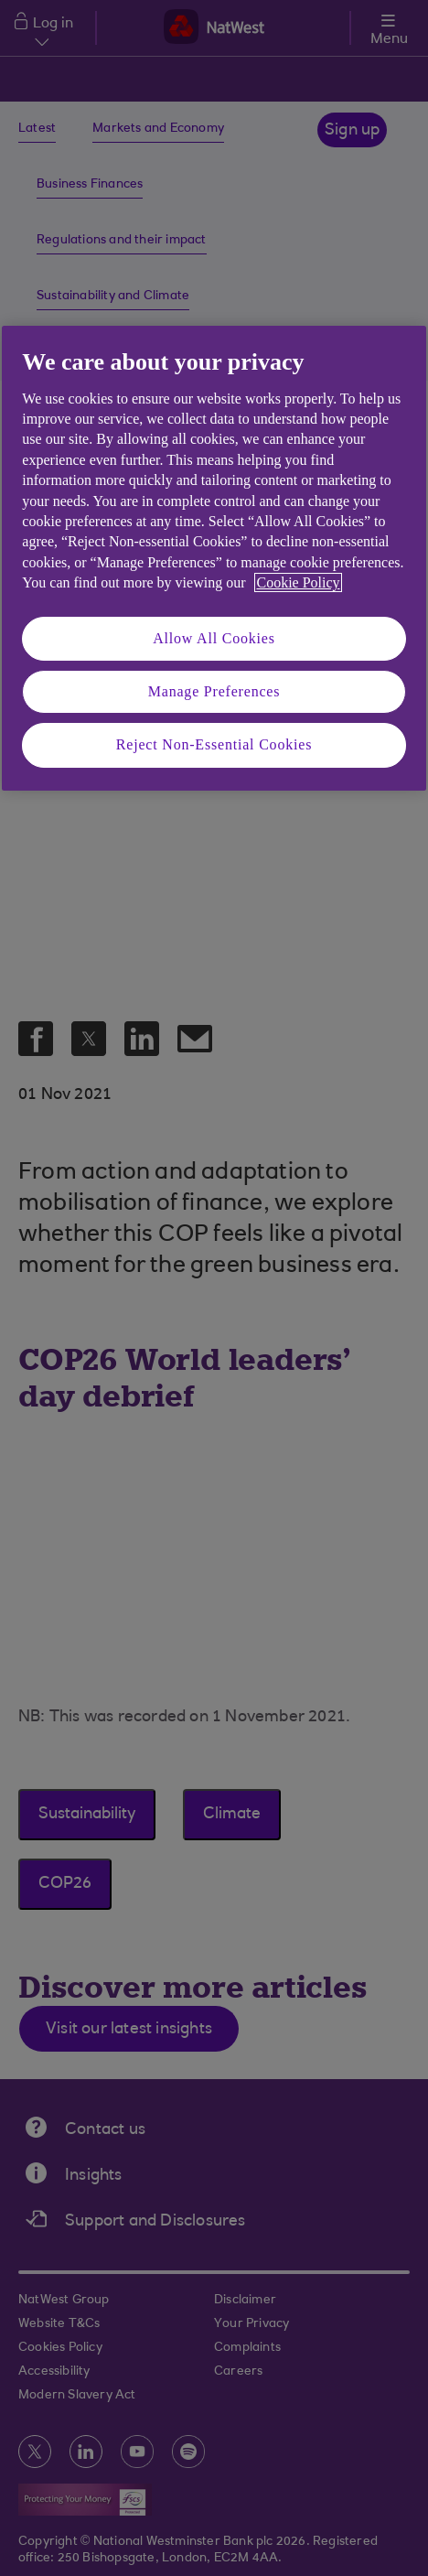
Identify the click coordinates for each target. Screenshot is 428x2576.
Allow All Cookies (214, 638)
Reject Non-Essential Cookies (214, 744)
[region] (213, 558)
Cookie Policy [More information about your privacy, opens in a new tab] (297, 582)
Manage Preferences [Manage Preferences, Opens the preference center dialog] (214, 691)
